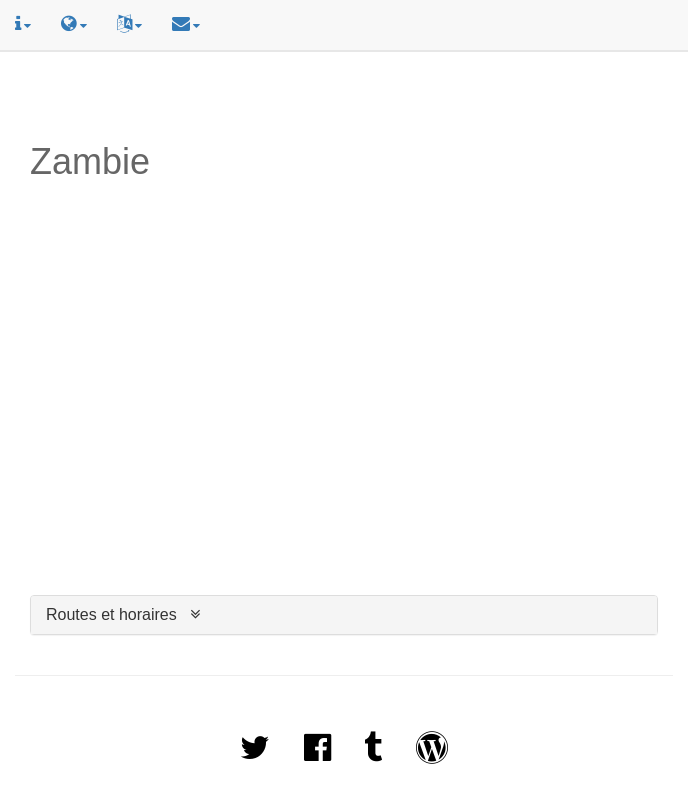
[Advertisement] (344, 97)
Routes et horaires (111, 614)
